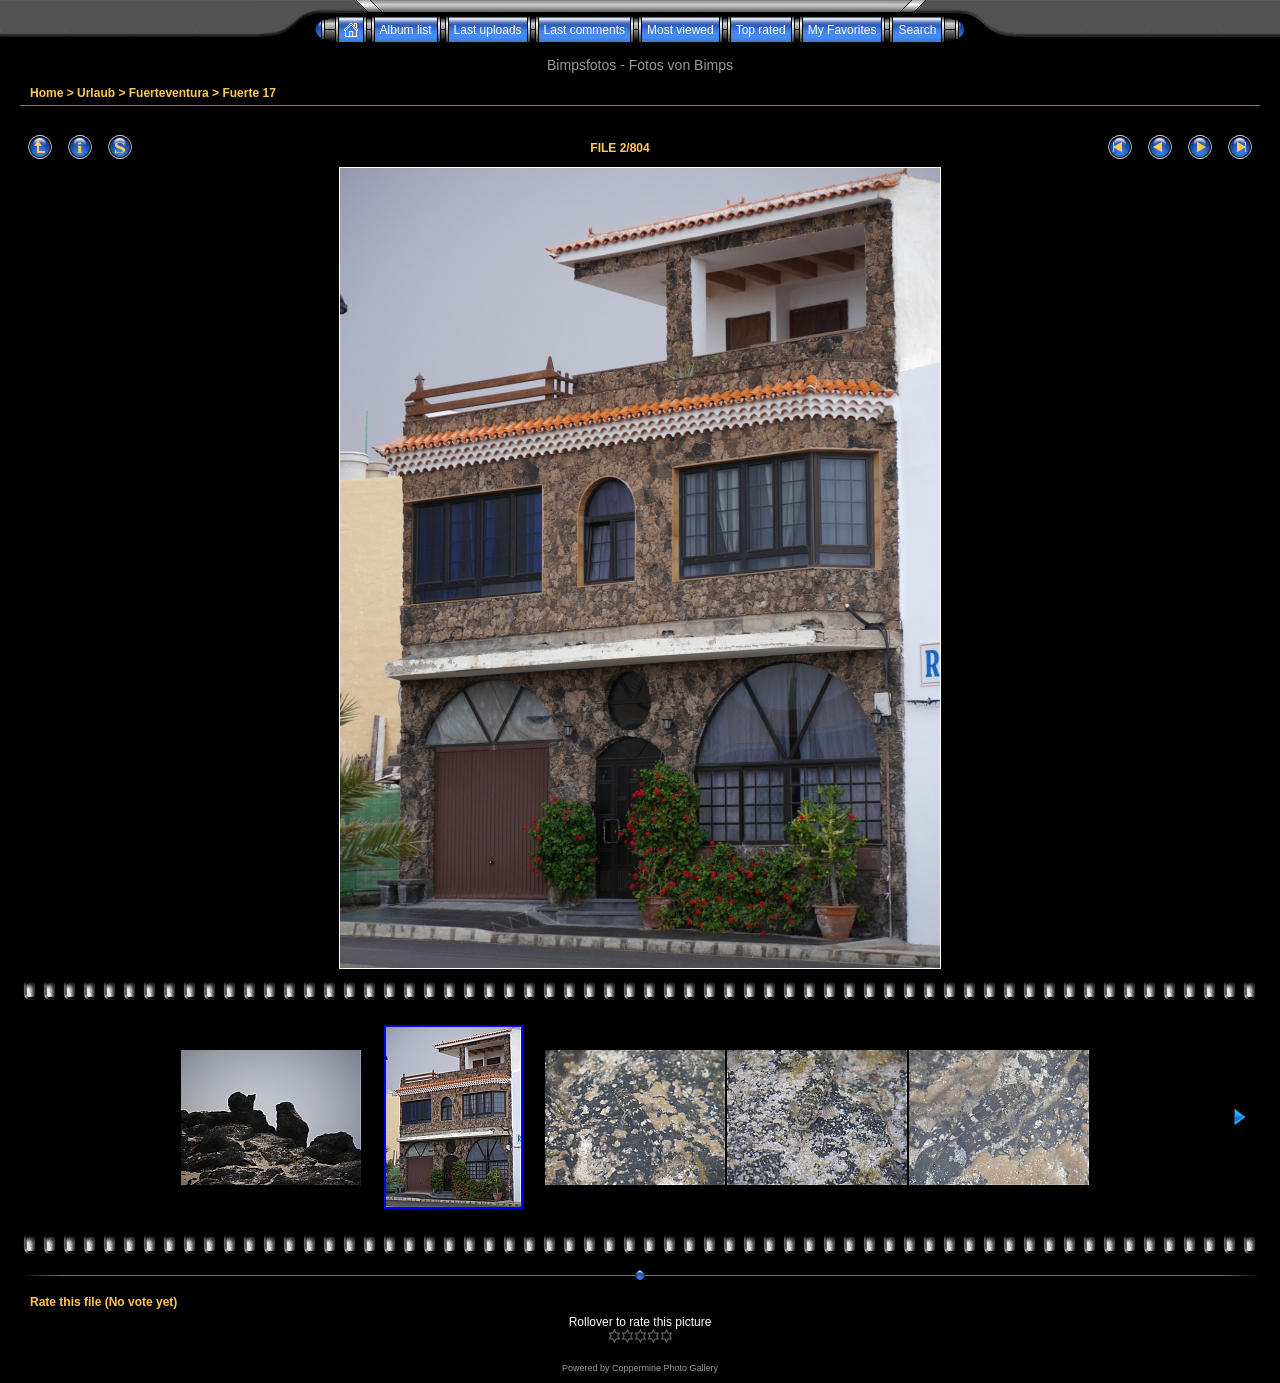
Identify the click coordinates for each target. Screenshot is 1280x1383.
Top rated (761, 30)
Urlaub (96, 93)
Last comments (584, 30)
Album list (406, 30)
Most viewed (680, 30)
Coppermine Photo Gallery (665, 1368)
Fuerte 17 (248, 93)
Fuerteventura (169, 93)
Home (46, 93)
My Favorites (842, 30)
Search (917, 30)
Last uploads (488, 30)
